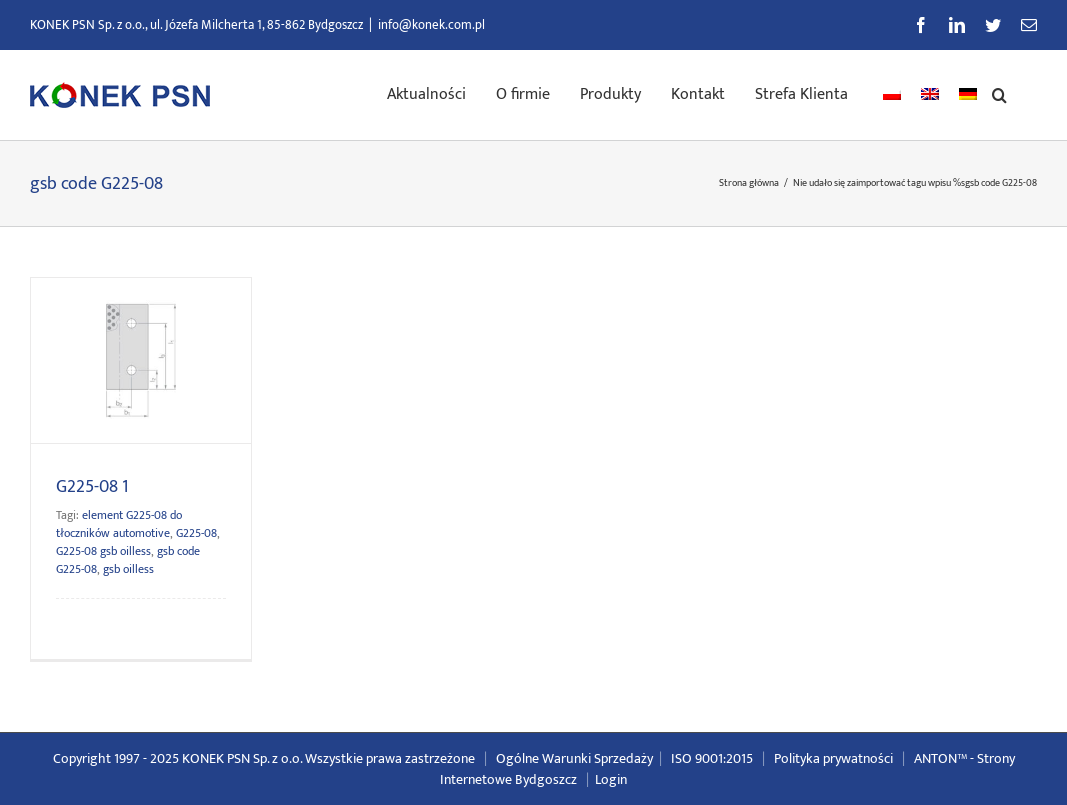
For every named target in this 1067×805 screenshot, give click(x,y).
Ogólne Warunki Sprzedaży (574, 758)
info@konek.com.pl (431, 25)
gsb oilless (128, 569)
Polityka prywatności (833, 758)
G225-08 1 (92, 487)
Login (611, 779)
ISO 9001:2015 (712, 758)
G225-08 (196, 533)
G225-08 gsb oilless (103, 551)
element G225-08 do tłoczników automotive (119, 524)
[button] (999, 93)
